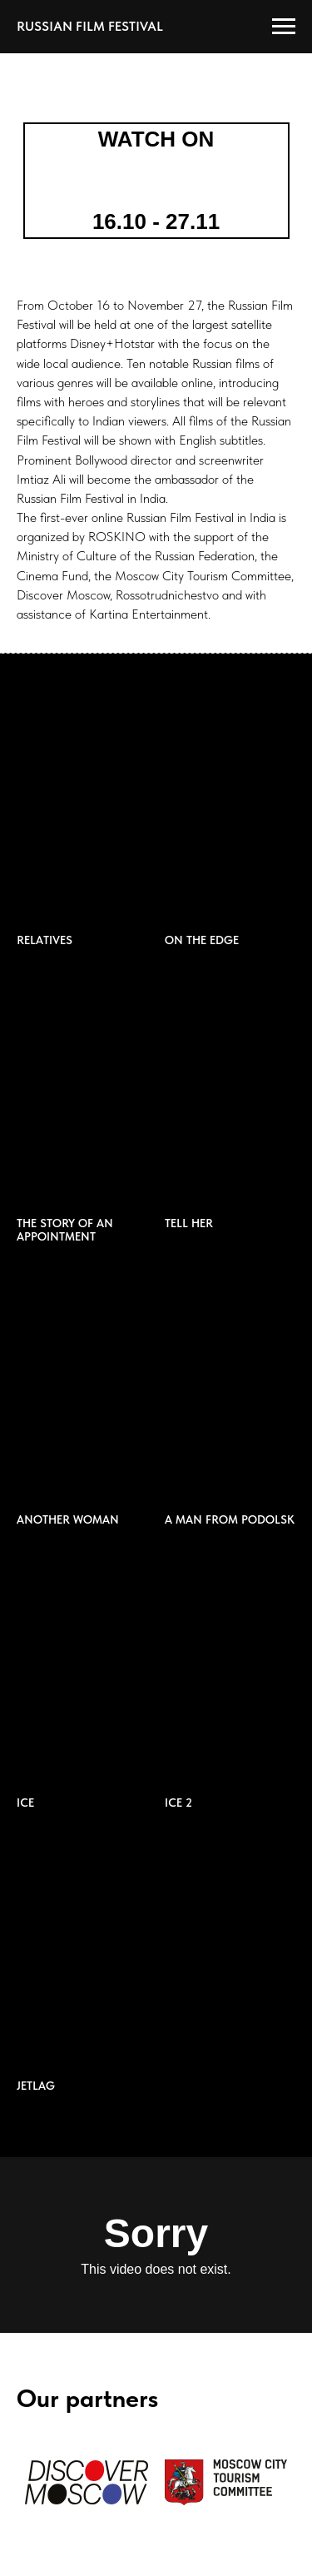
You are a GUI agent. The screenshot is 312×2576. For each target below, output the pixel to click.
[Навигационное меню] (283, 26)
